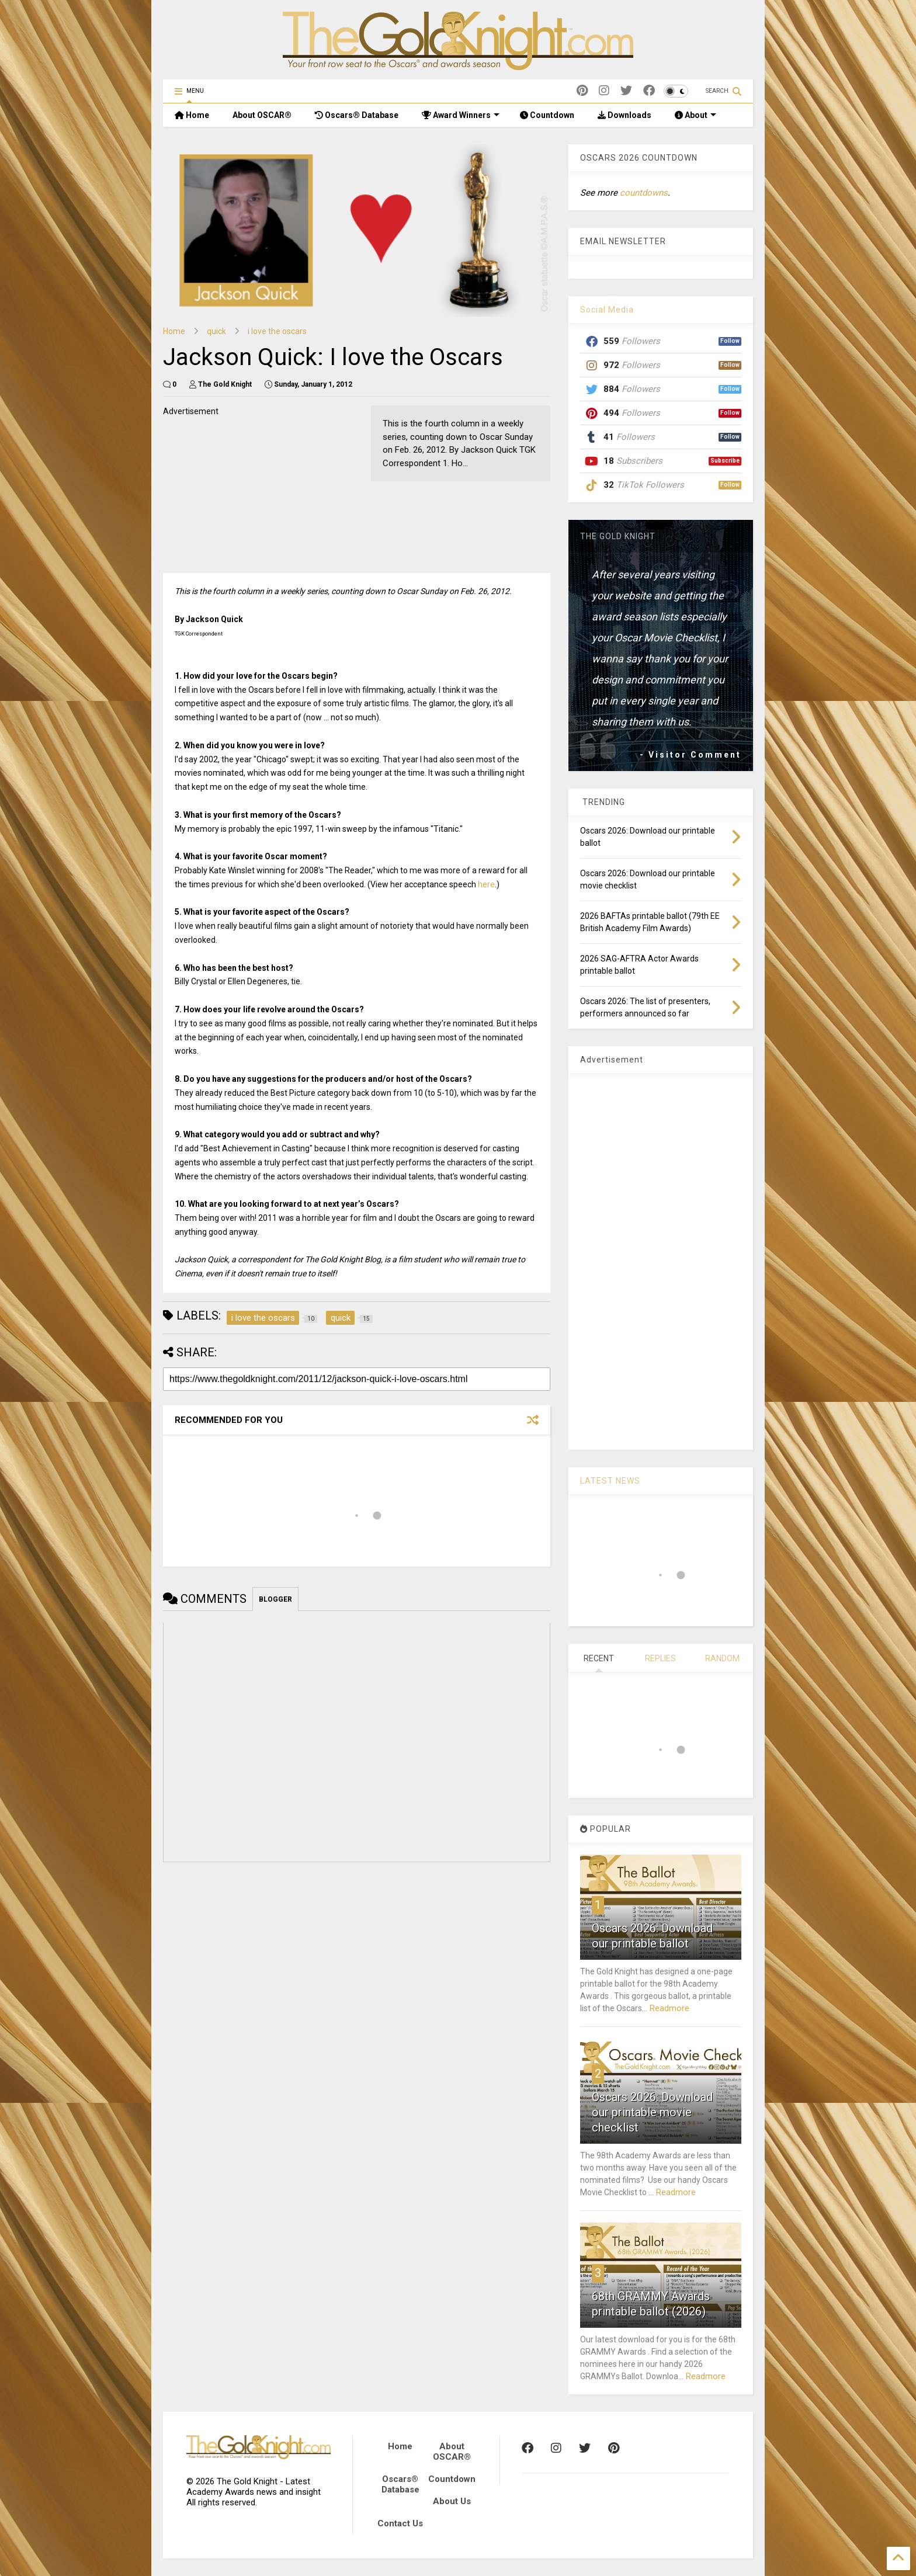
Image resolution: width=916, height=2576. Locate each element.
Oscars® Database (356, 115)
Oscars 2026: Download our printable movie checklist (652, 2112)
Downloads (624, 115)
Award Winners (460, 115)
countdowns (644, 193)
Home (192, 115)
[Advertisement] (250, 491)
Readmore (669, 2008)
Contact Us (400, 2523)
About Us (452, 2501)
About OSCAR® (262, 115)
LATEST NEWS (610, 1480)
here (486, 884)
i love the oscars (277, 331)
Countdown (547, 115)
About (695, 115)
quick (216, 331)
